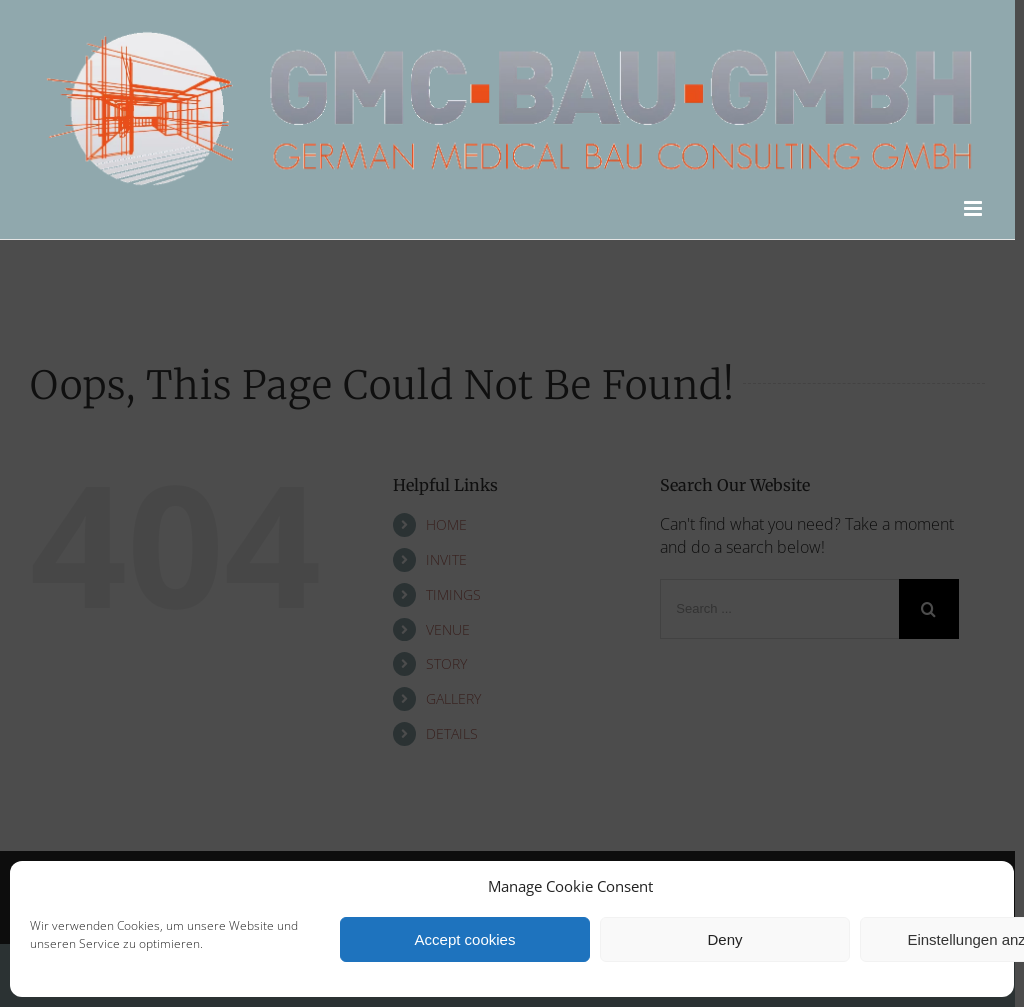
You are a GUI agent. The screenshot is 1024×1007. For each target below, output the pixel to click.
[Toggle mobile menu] (974, 208)
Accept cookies (465, 939)
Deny (724, 939)
